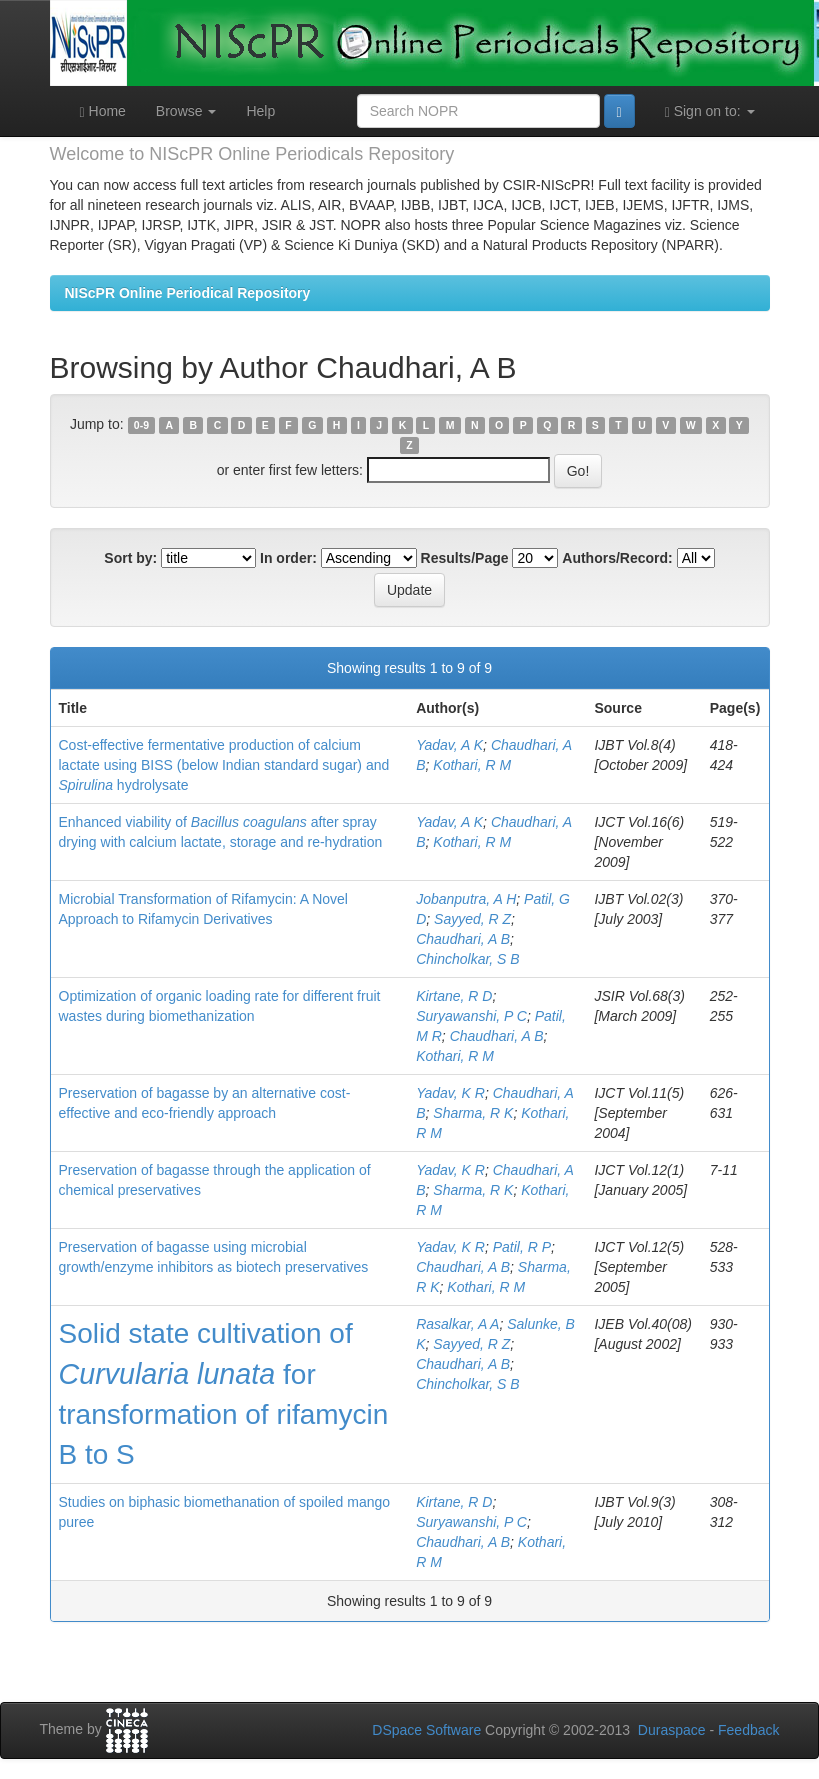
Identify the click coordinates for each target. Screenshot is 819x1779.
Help (260, 111)
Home (103, 111)
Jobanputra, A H (466, 899)
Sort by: (130, 558)
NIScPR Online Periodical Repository (188, 293)
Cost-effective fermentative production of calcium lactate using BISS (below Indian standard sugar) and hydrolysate (224, 765)
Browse (186, 111)
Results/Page (465, 558)
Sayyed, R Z (472, 919)
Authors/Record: (617, 558)
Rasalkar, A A (457, 1324)
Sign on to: (710, 111)
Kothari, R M (472, 765)
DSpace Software (426, 1730)
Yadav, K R (450, 1093)
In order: (288, 558)
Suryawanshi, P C (471, 1016)
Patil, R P (522, 1247)
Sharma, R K (473, 1113)
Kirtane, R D (454, 996)
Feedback (748, 1730)
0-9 (141, 425)
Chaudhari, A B (463, 939)
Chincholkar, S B (468, 959)
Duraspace (672, 1730)
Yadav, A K (449, 745)
